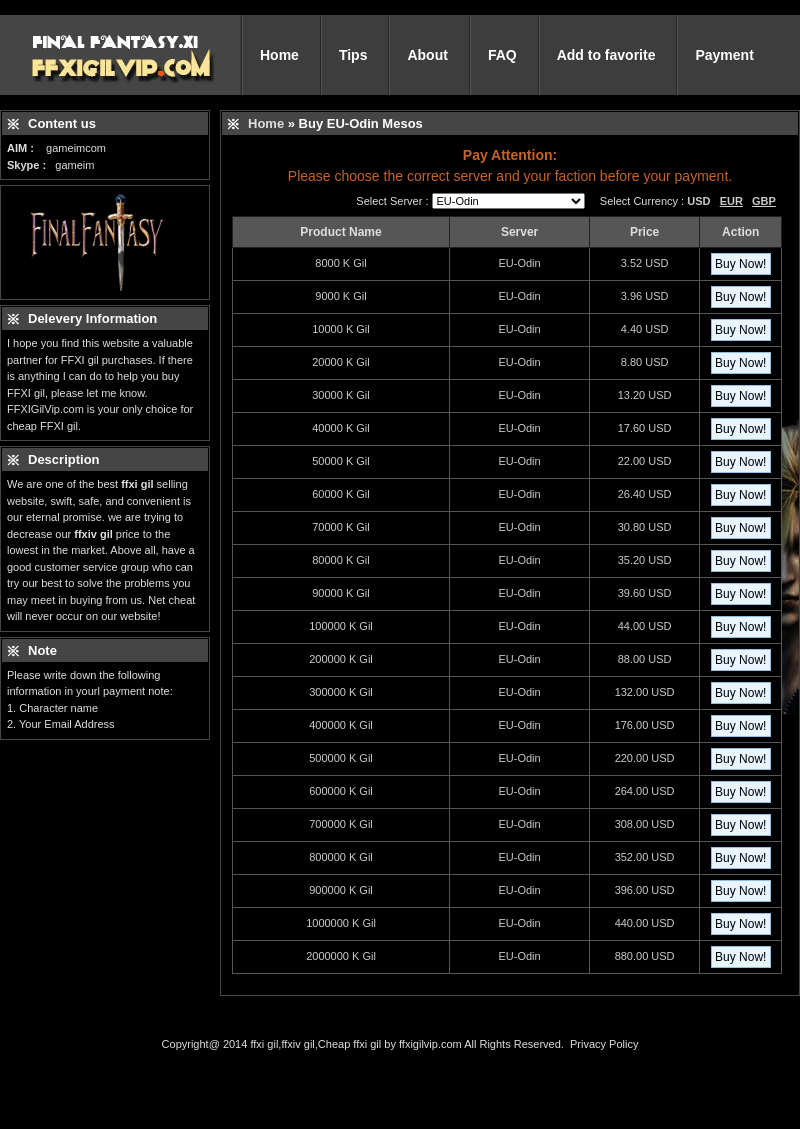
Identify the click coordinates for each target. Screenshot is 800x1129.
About (427, 55)
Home (279, 55)
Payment (724, 55)
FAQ (502, 55)
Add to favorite (606, 55)
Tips (353, 55)
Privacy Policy (604, 1044)
